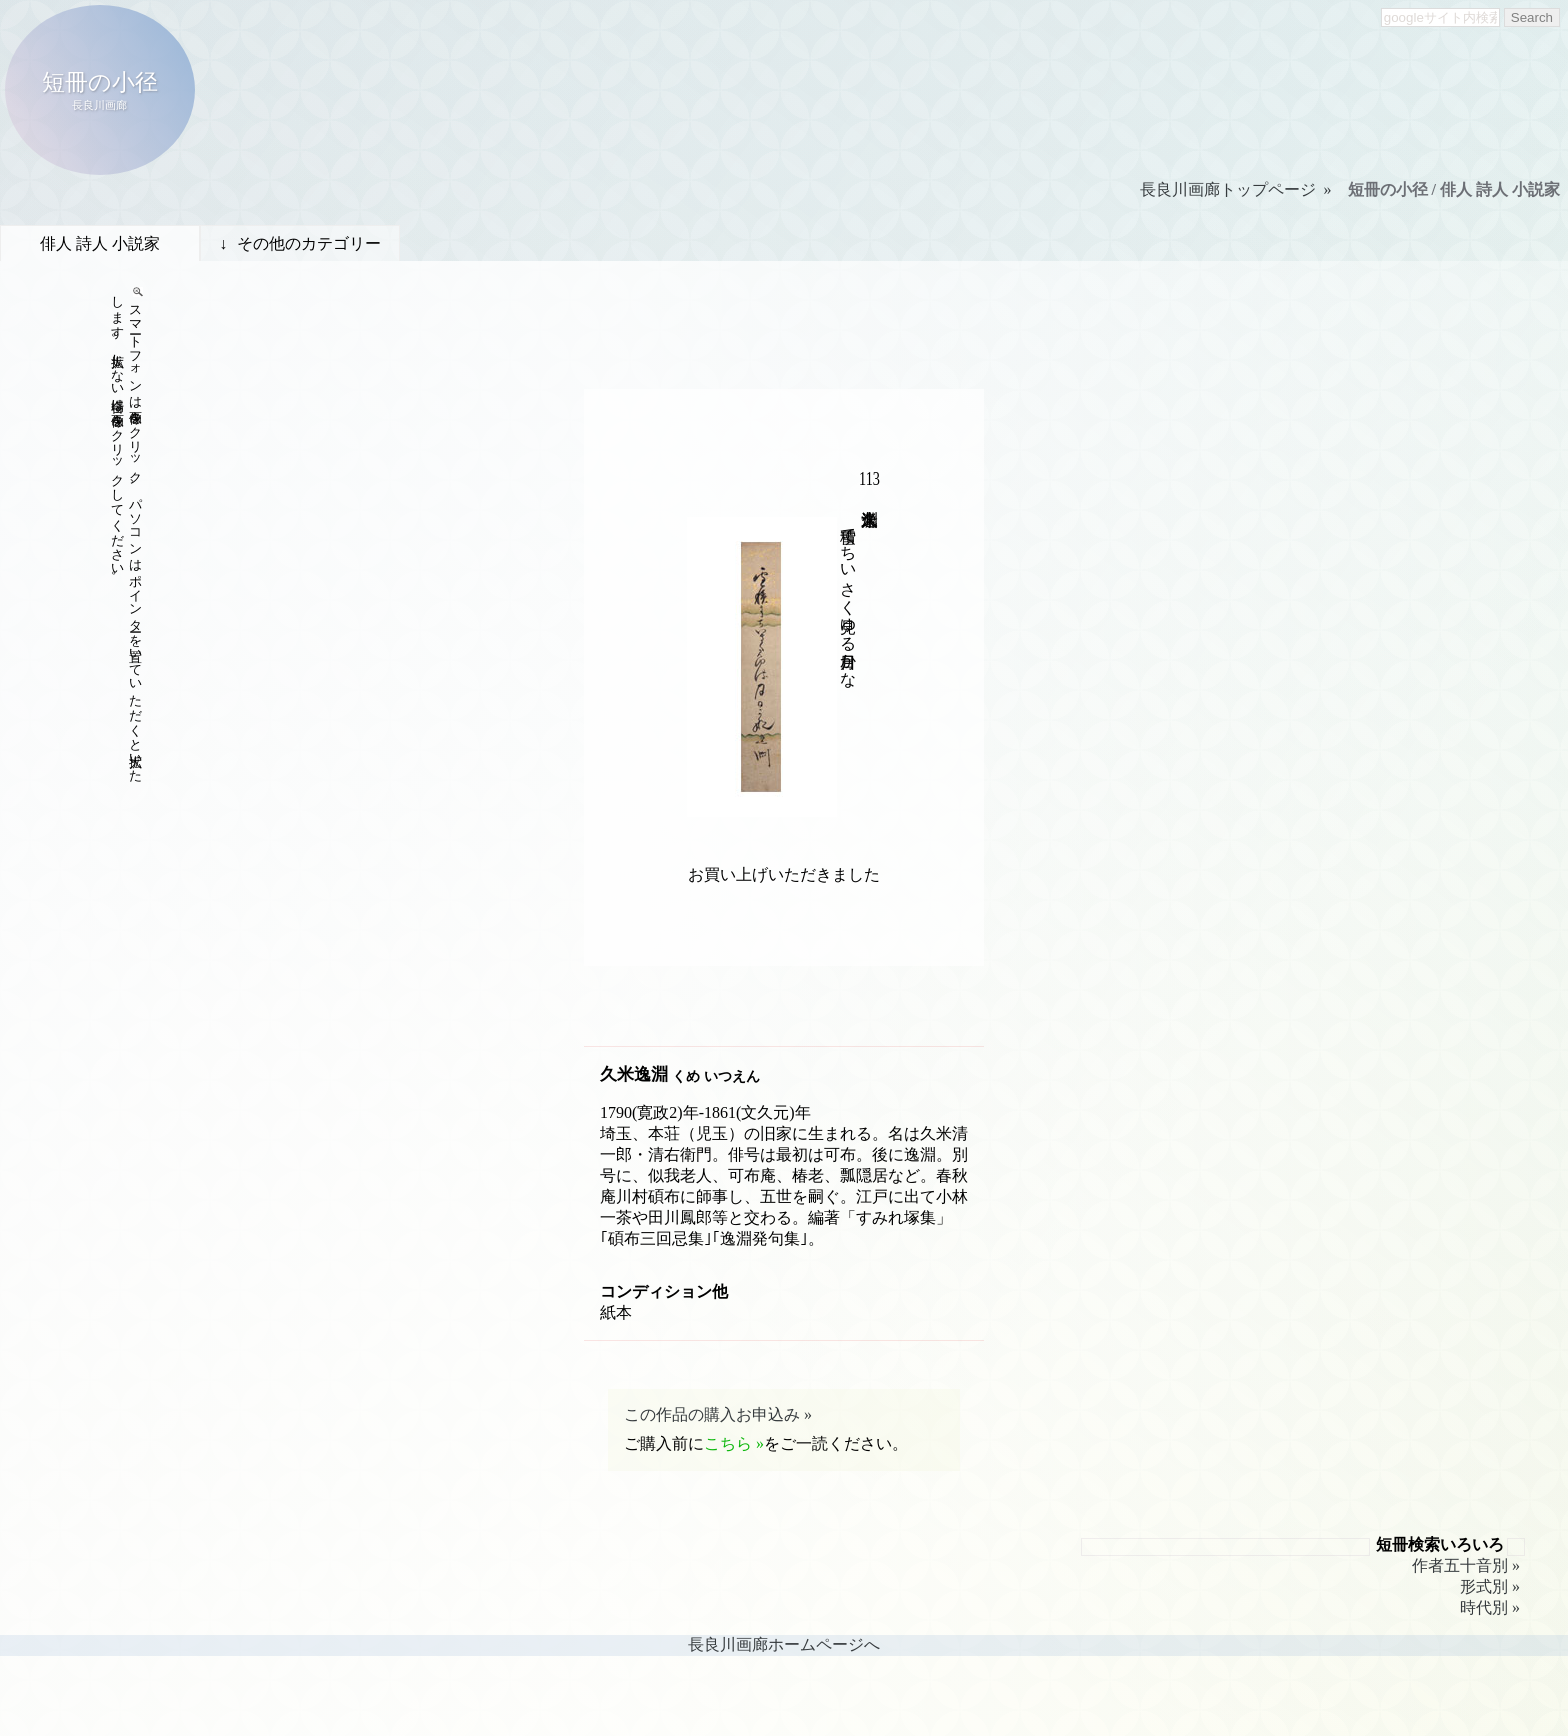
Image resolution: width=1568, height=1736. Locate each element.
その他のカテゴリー (309, 243)
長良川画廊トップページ (1228, 189)
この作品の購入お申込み (712, 1414)
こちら (728, 1443)
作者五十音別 (1460, 1565)
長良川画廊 (99, 105)
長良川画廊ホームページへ (784, 1644)
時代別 (1484, 1607)
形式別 (1484, 1586)
